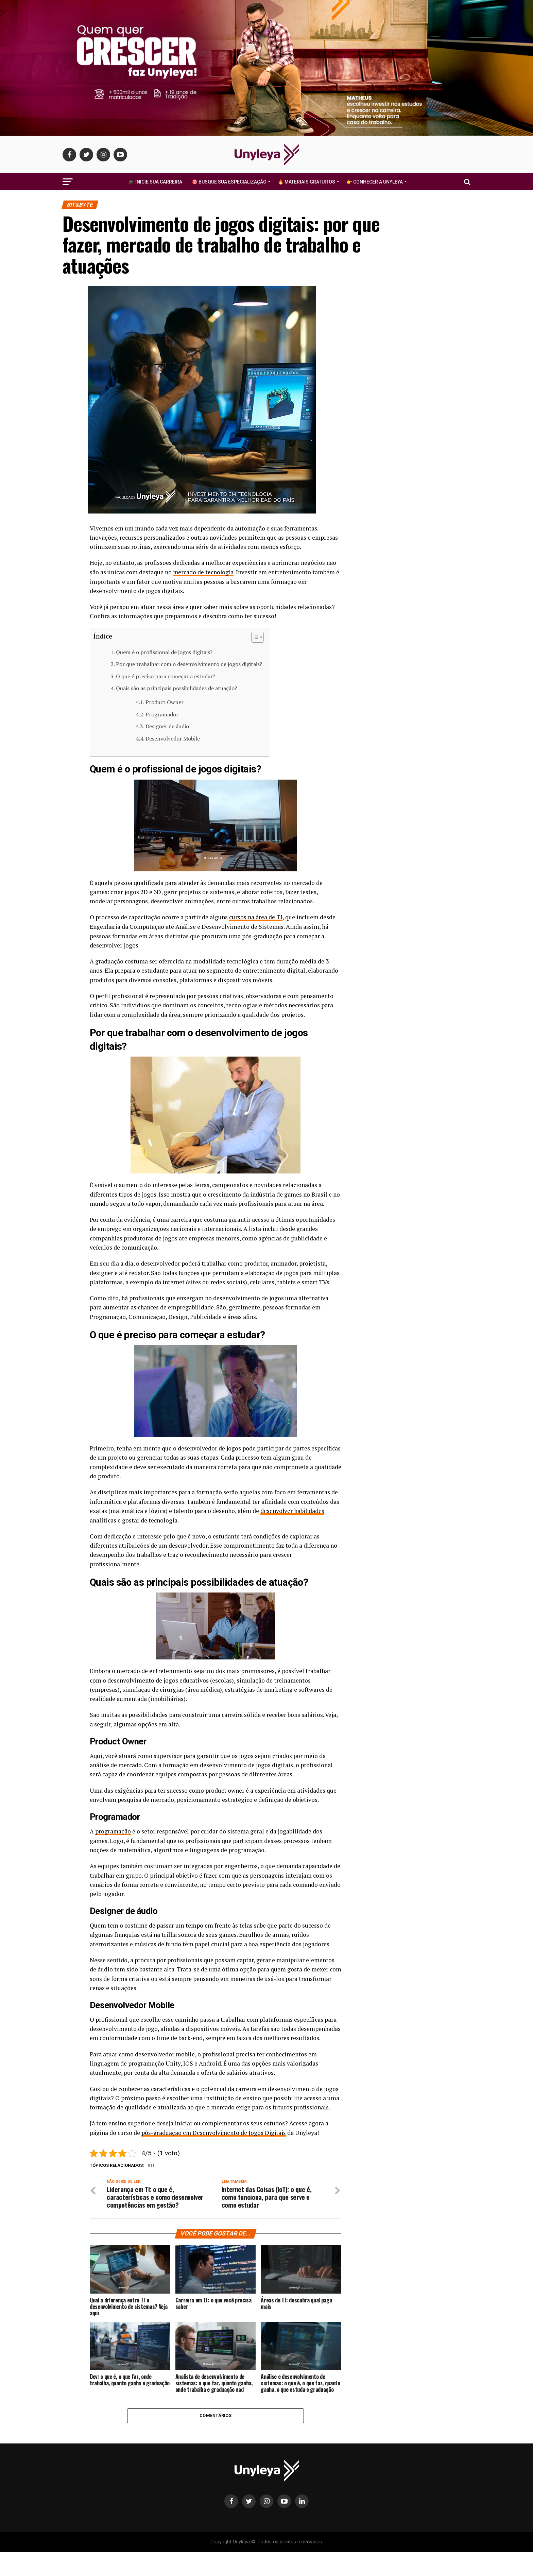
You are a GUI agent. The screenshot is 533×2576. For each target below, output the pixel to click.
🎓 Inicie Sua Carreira (155, 182)
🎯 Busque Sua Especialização (229, 182)
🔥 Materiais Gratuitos (306, 182)
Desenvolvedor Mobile (172, 738)
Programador (161, 714)
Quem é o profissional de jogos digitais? (164, 652)
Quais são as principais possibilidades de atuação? (176, 688)
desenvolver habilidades (293, 1510)
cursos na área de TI (255, 917)
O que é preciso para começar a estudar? (165, 676)
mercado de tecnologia (204, 572)
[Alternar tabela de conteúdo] (254, 637)
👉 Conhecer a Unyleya (374, 182)
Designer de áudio (167, 726)
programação (113, 1830)
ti (152, 2164)
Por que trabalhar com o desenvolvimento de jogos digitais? (189, 664)
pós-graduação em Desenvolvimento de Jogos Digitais (214, 2132)
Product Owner (164, 702)
